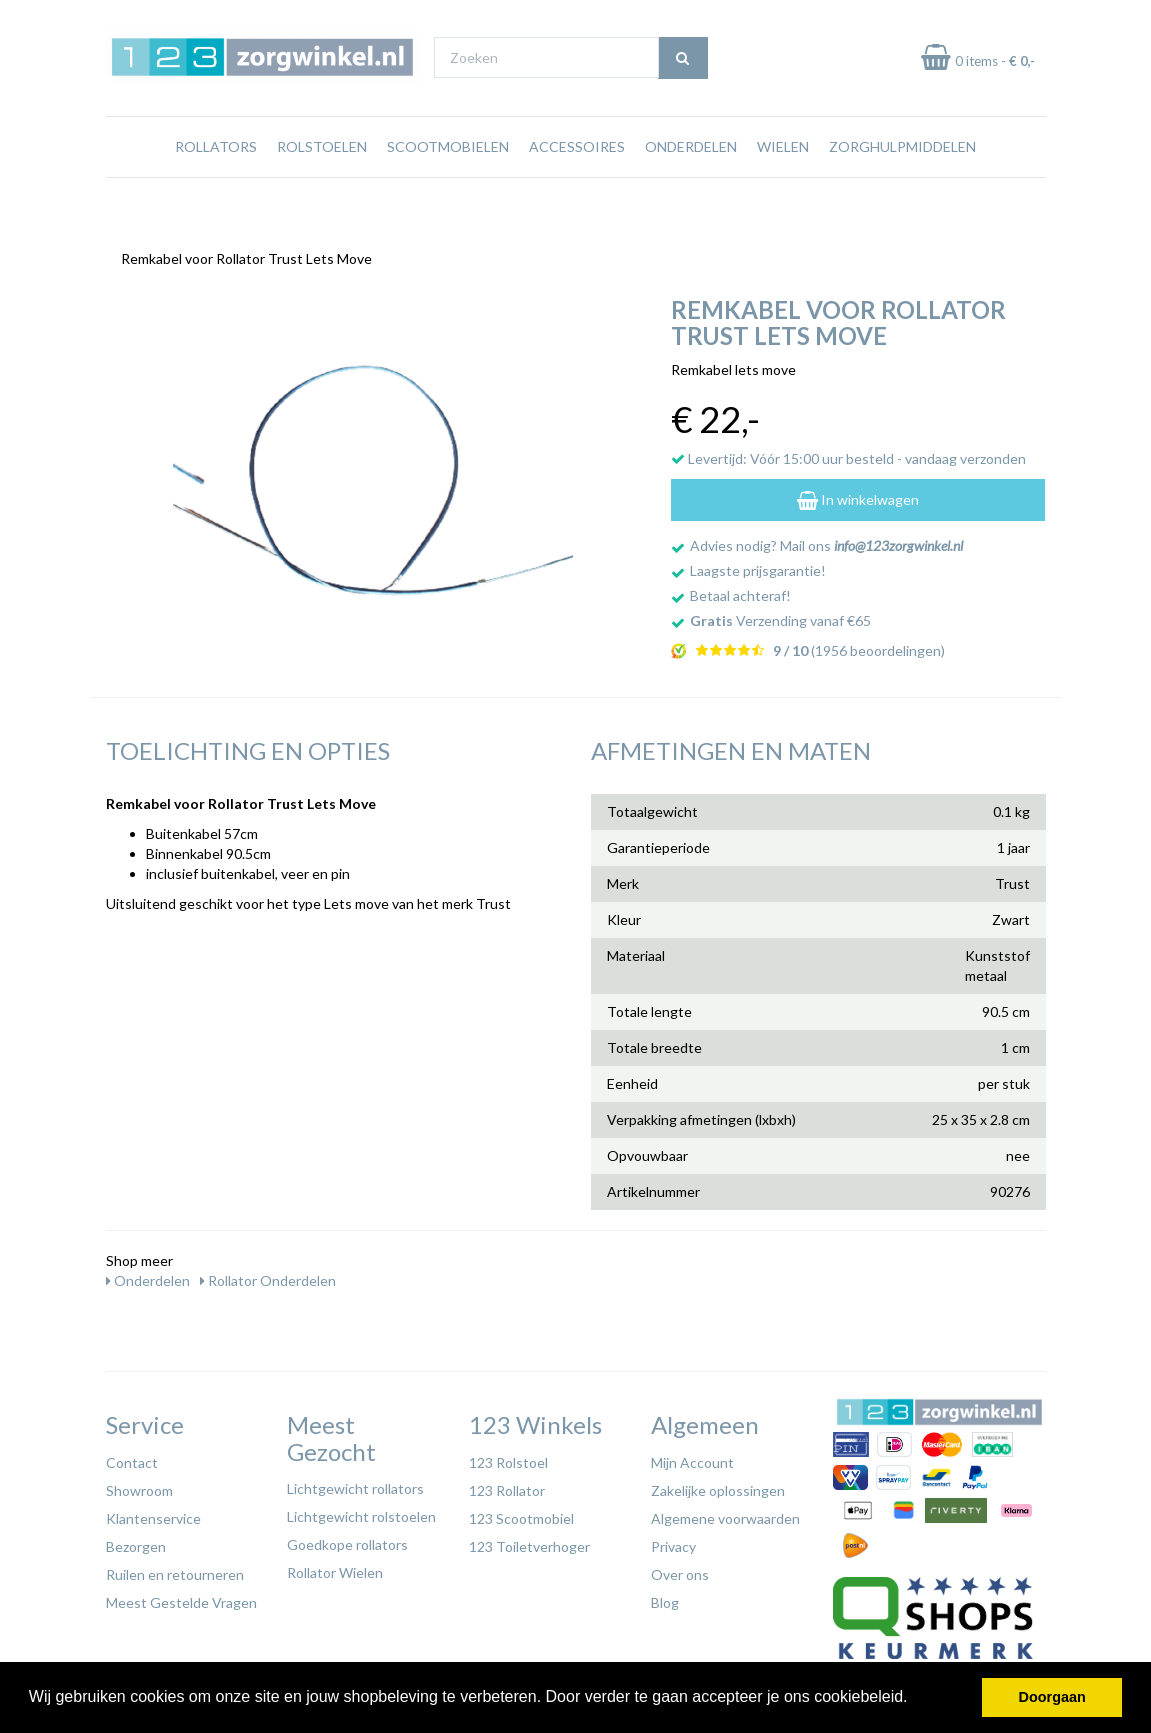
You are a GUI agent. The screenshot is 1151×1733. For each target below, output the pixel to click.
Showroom (139, 1485)
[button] (915, 1699)
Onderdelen (691, 184)
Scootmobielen (448, 184)
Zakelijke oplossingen (718, 1485)
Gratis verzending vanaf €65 (199, 18)
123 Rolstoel (508, 1457)
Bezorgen (136, 1541)
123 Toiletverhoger (529, 1541)
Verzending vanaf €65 (780, 615)
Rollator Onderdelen (268, 1275)
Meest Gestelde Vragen (181, 1597)
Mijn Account (692, 1457)
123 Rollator (507, 1485)
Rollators (216, 184)
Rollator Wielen (335, 1567)
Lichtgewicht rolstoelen (361, 1511)
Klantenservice (153, 1513)
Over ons (680, 1569)
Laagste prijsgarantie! (758, 565)
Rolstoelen (322, 184)
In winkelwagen (858, 494)
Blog (665, 1597)
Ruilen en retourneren (175, 1569)
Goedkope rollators (347, 1539)
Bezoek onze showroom (738, 18)
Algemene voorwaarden (725, 1513)
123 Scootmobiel (521, 1513)
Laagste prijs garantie (987, 18)
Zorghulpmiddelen (902, 184)
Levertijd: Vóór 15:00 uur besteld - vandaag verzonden (848, 453)
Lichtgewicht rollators (355, 1483)
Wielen (783, 184)
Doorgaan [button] (1052, 1697)
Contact (132, 1457)
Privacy (673, 1541)
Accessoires (577, 184)
